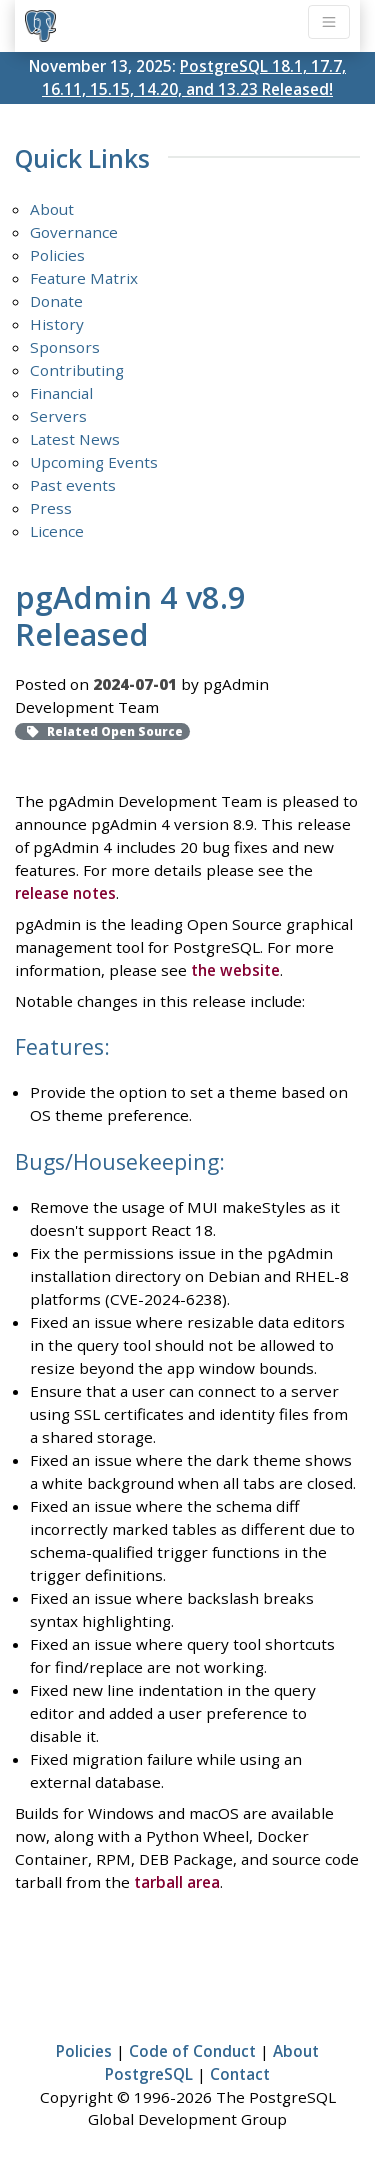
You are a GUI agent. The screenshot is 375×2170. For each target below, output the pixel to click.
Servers (58, 416)
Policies (57, 255)
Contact (240, 2074)
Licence (57, 531)
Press (51, 508)
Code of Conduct (192, 2051)
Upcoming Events (94, 462)
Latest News (75, 439)
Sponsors (65, 347)
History (57, 324)
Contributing (77, 370)
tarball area (177, 1882)
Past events (73, 485)
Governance (74, 232)
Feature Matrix (84, 278)
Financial (61, 393)
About (52, 209)
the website (235, 970)
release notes (65, 893)
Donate (56, 301)
